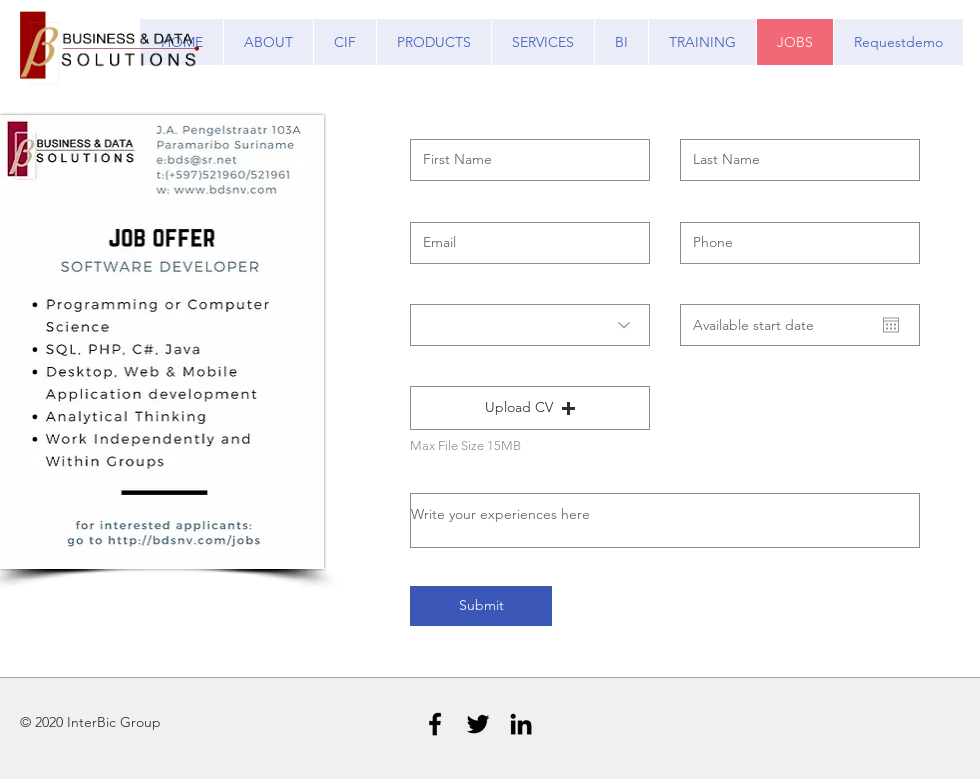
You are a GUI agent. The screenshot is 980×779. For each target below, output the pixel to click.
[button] (530, 408)
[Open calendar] (891, 325)
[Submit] (481, 606)
